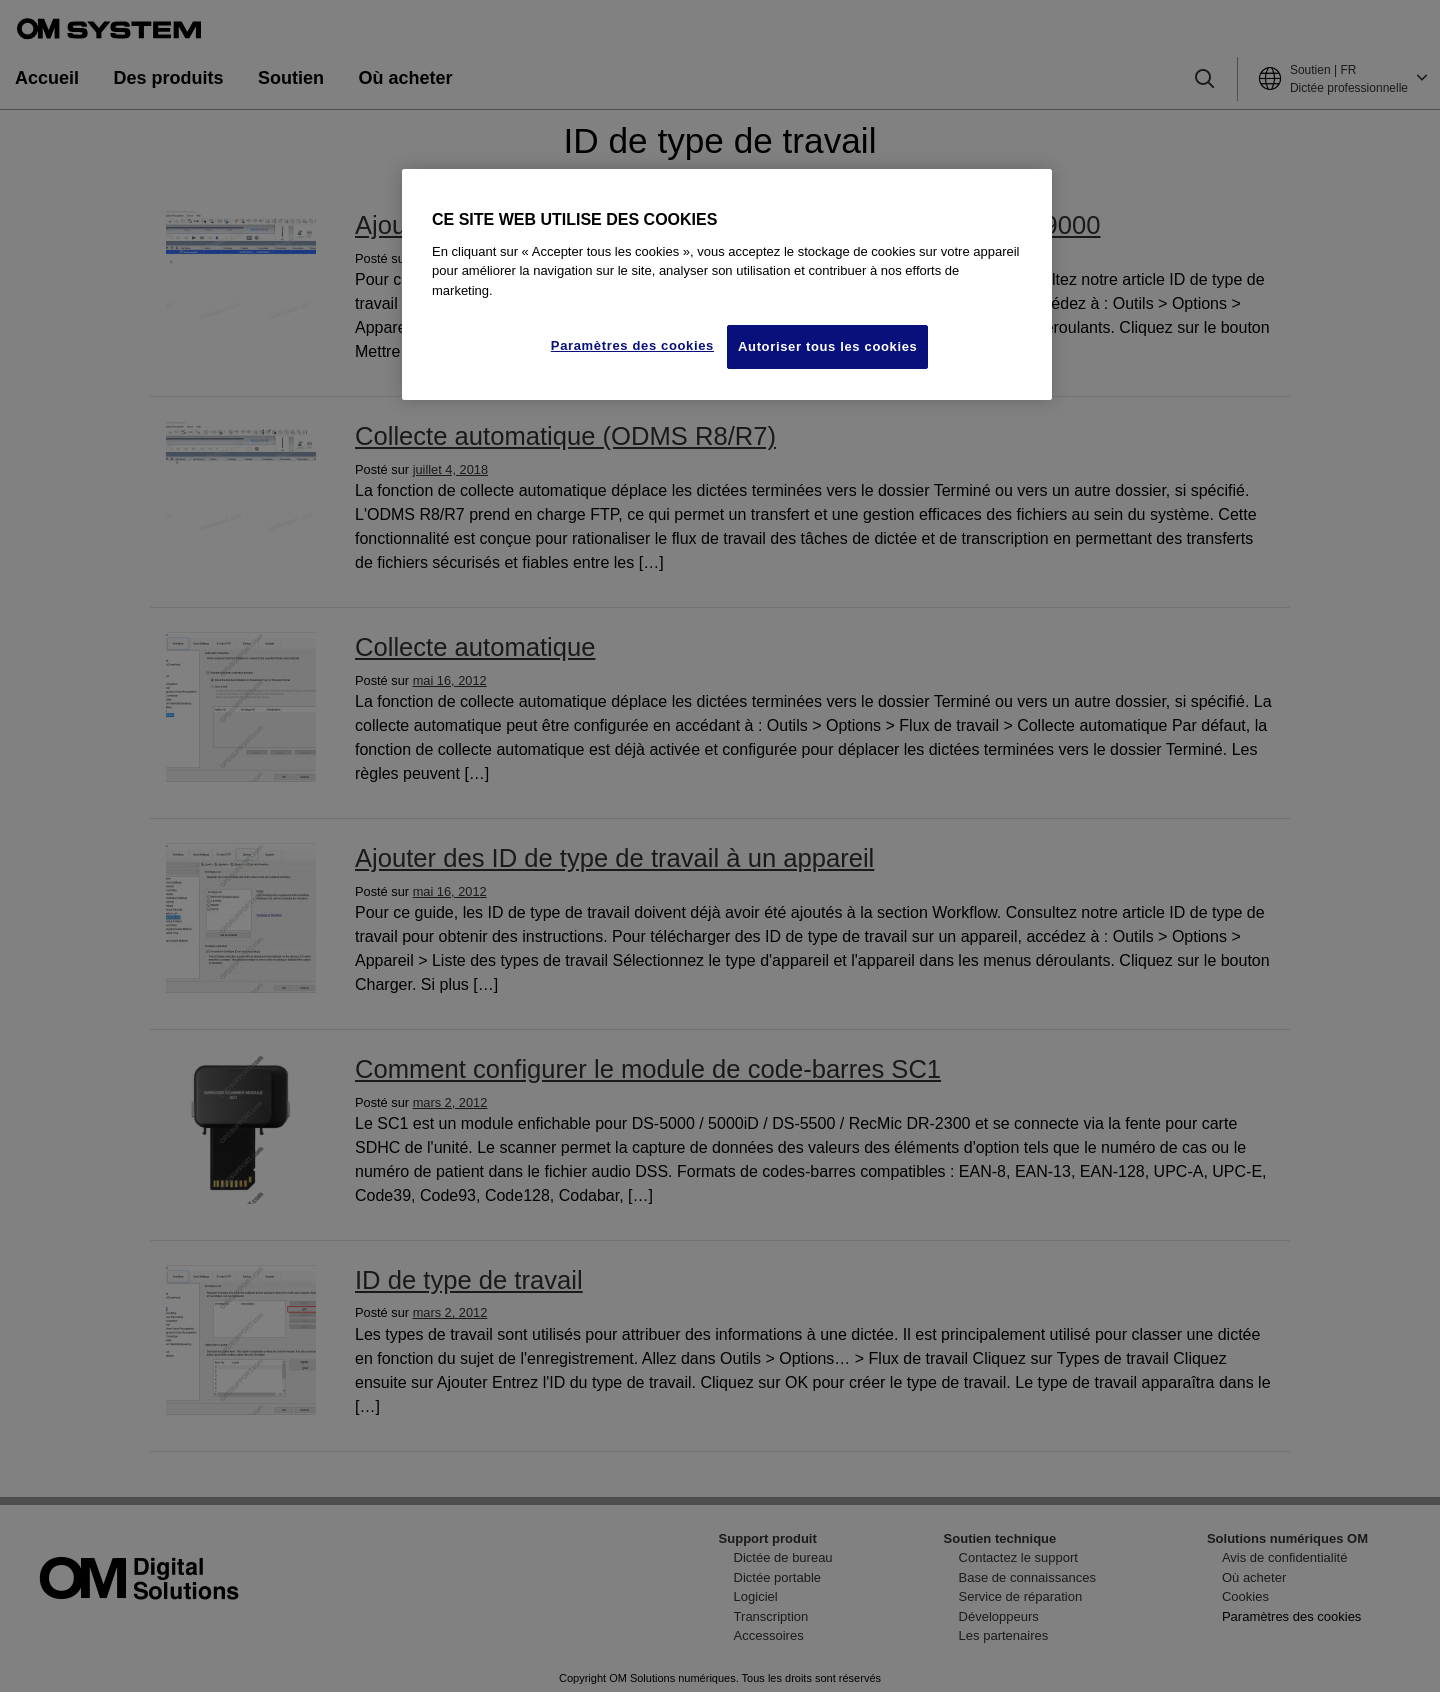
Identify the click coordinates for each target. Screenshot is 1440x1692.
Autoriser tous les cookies (827, 346)
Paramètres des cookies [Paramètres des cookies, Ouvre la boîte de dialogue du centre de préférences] (632, 345)
